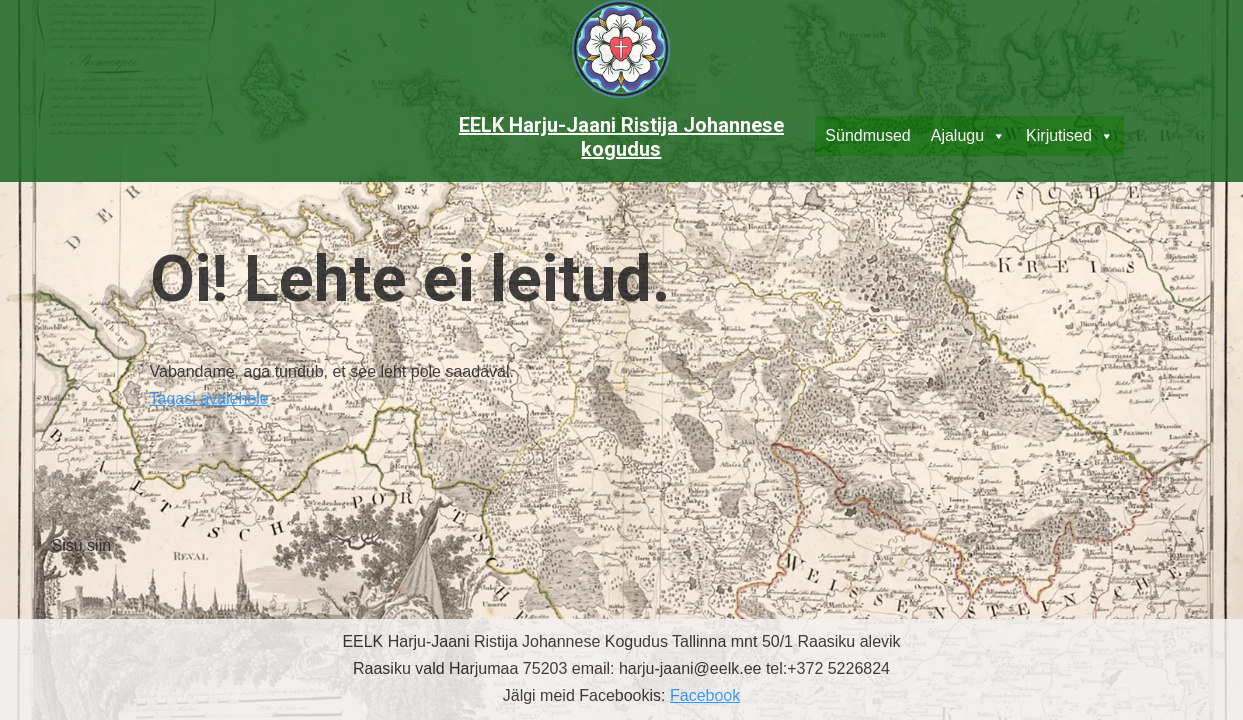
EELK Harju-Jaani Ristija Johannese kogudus (621, 137)
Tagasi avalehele (209, 398)
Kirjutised (1070, 136)
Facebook (705, 695)
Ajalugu (968, 136)
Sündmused (867, 135)
